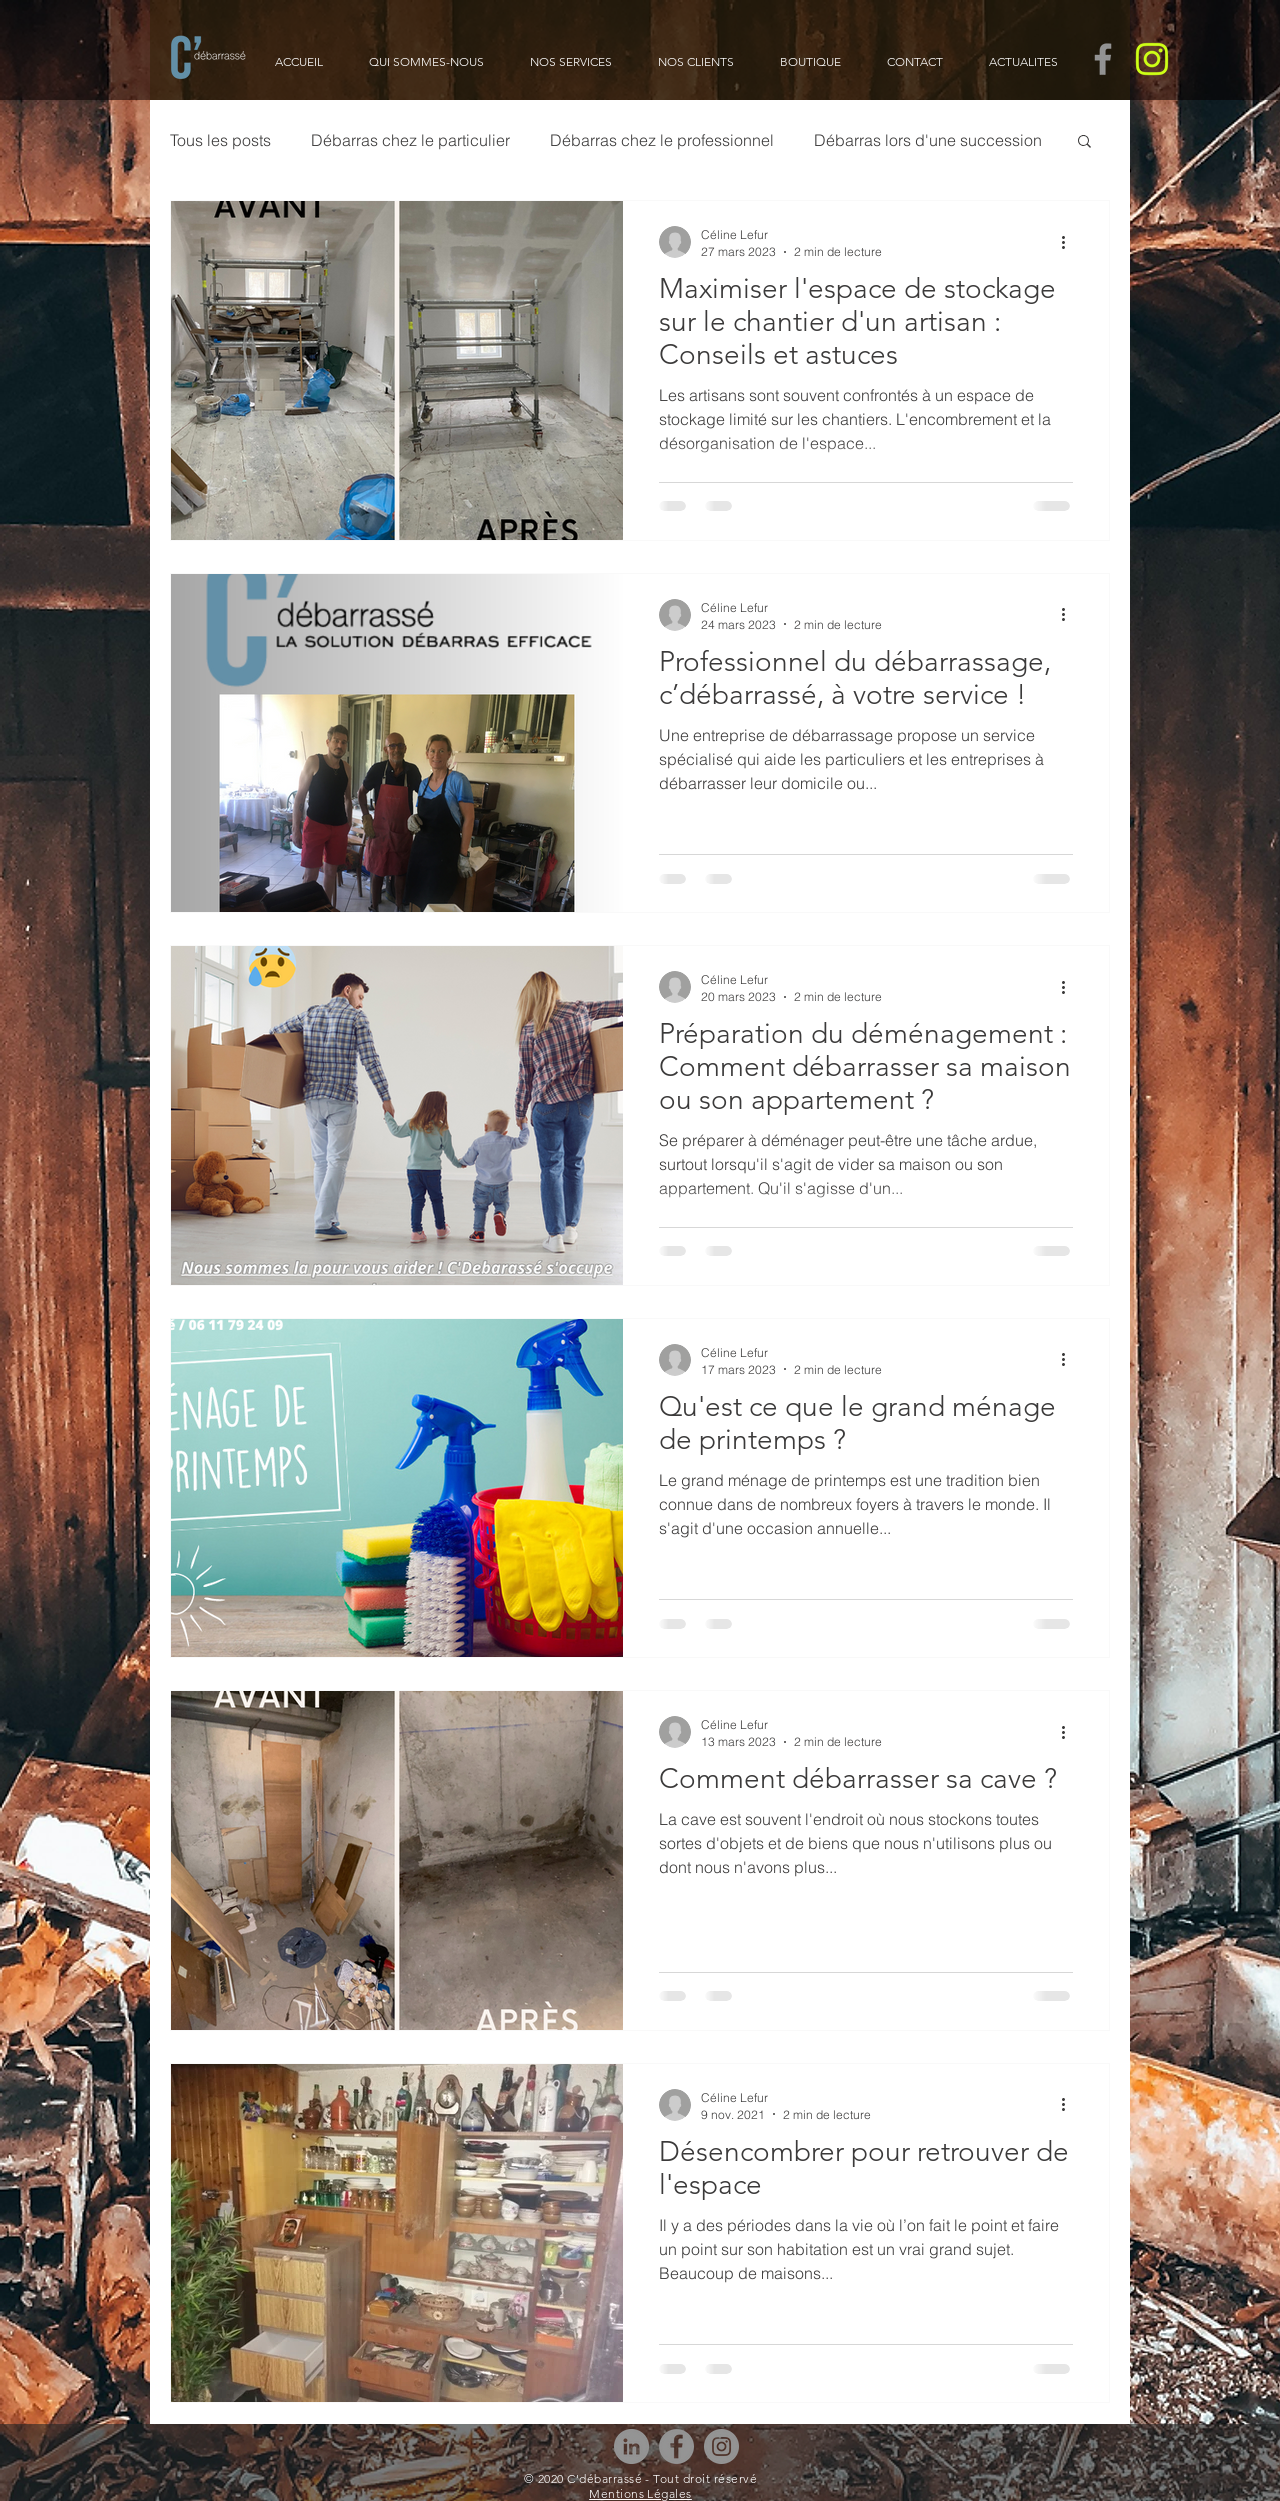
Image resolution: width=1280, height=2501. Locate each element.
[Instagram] (721, 2446)
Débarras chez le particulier (410, 140)
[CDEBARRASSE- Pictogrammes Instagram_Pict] (1152, 59)
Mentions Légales (640, 2493)
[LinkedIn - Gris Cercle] (631, 2446)
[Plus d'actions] (1070, 242)
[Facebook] (676, 2446)
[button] (1084, 142)
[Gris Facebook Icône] (1103, 59)
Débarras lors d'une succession (928, 140)
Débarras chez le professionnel (662, 140)
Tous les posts (220, 140)
